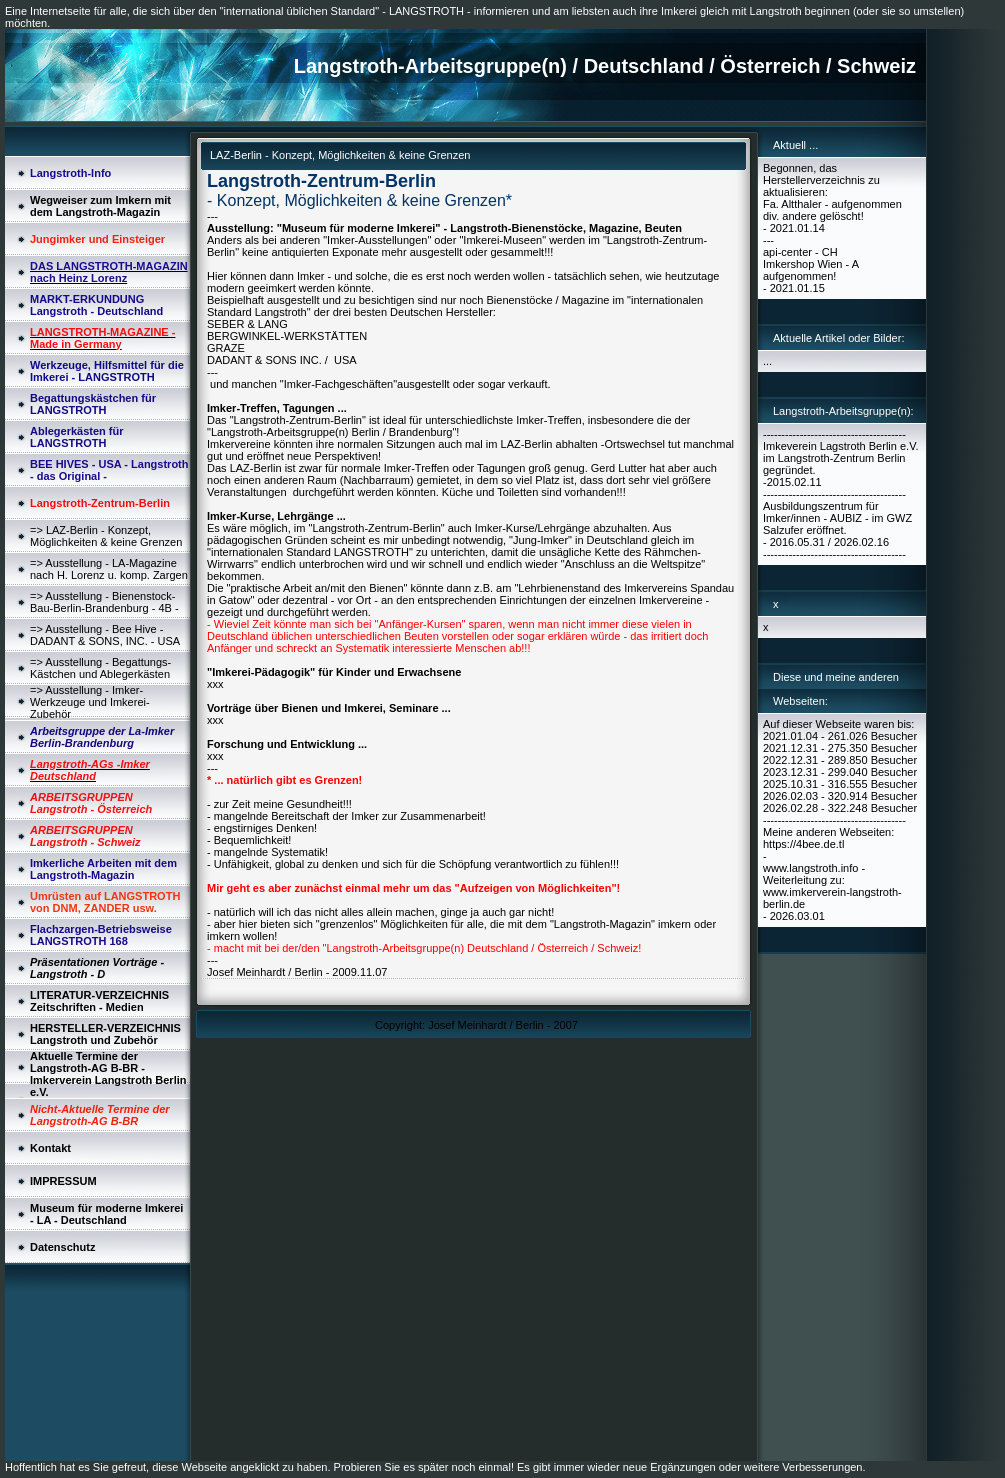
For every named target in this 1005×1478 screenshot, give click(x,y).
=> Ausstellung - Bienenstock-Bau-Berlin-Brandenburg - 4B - (104, 602)
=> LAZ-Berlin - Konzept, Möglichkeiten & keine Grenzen (106, 536)
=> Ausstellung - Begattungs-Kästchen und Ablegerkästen (100, 668)
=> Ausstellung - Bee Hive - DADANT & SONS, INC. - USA (105, 635)
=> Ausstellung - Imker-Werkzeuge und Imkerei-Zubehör (90, 702)
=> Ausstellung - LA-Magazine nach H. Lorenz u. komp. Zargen (109, 569)
